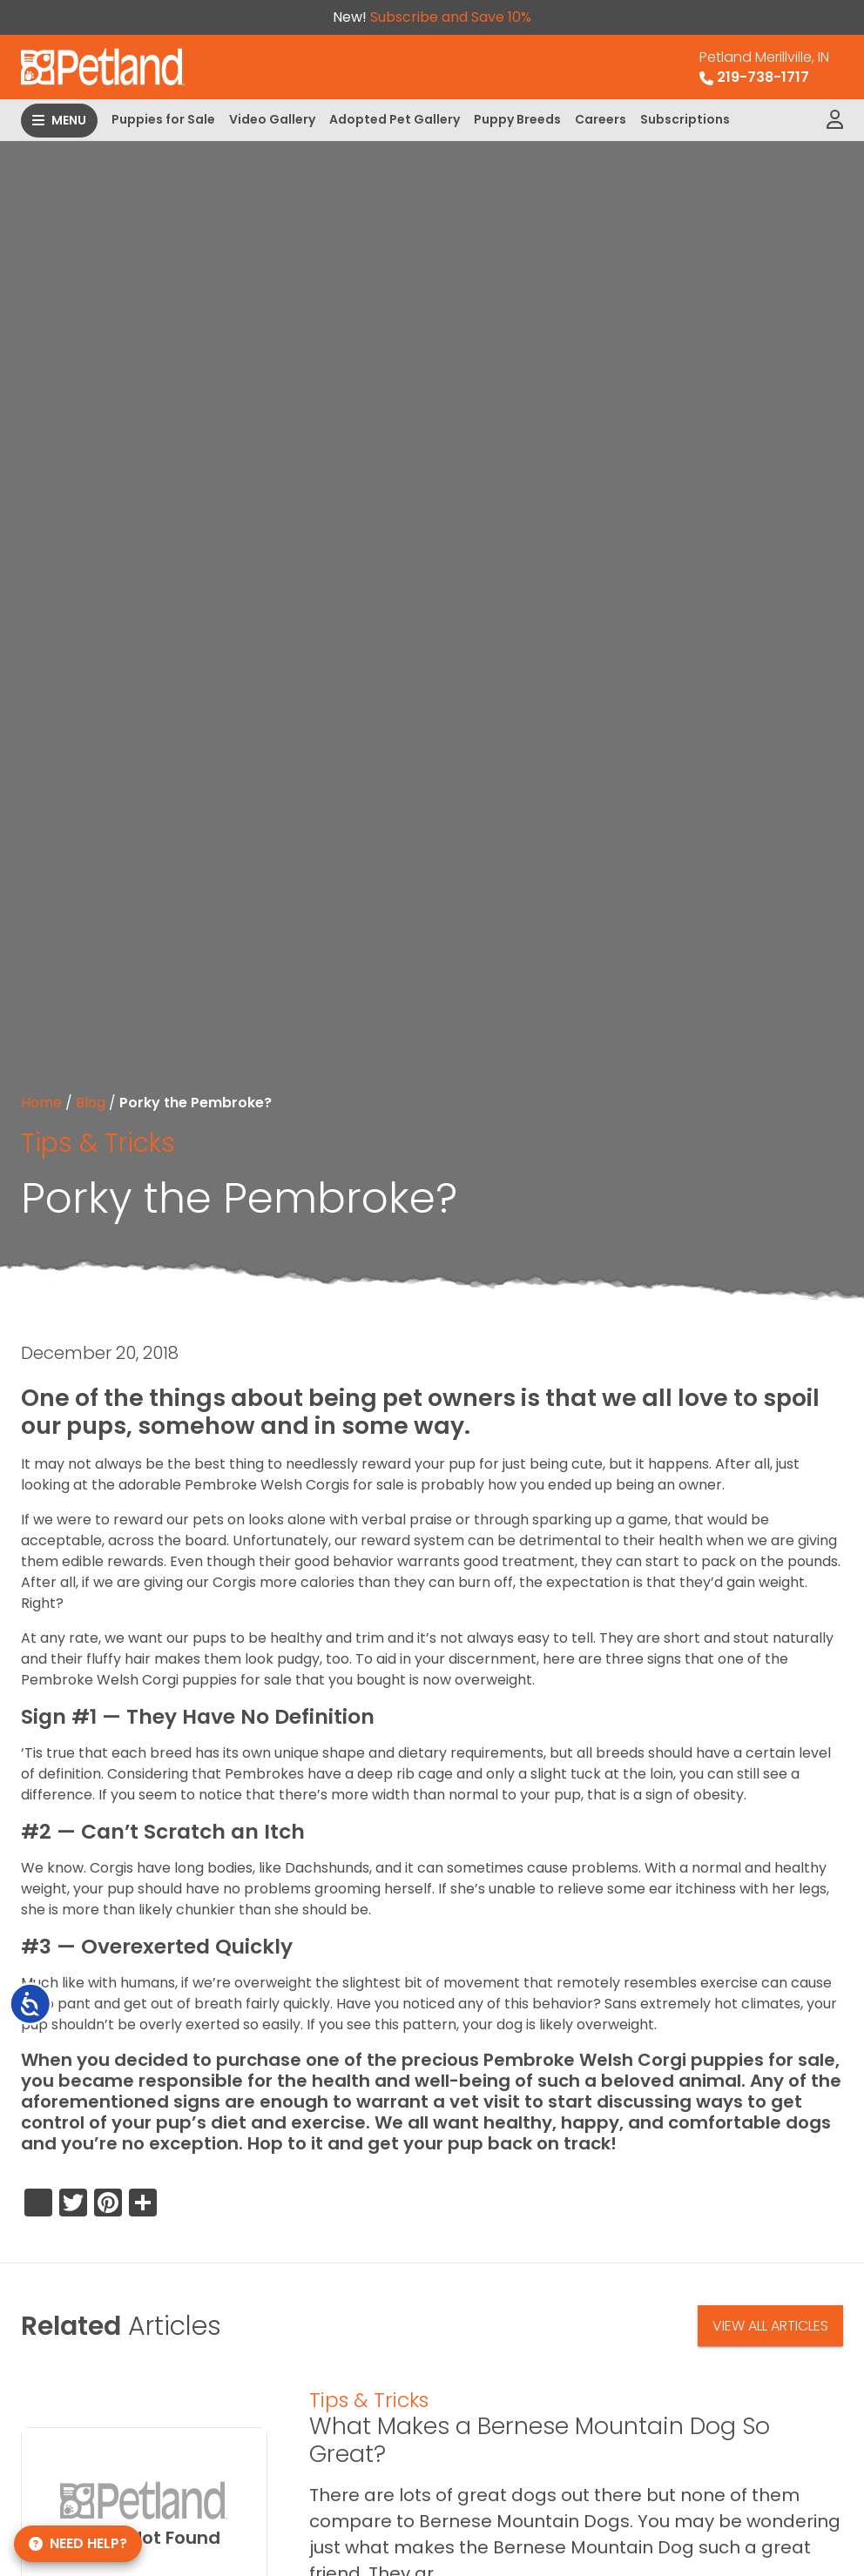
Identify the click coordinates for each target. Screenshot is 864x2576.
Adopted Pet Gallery (394, 119)
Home (41, 1103)
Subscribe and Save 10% (450, 17)
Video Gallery (272, 119)
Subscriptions (685, 119)
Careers (600, 119)
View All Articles (770, 2326)
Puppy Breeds (517, 119)
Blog (90, 1103)
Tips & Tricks (98, 1142)
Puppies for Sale (163, 119)
